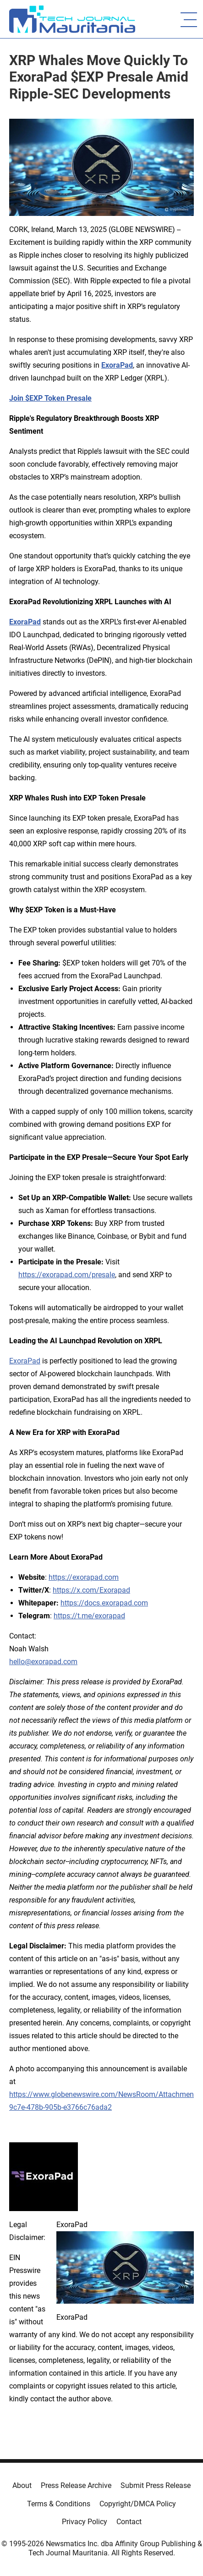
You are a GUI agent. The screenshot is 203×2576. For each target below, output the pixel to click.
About (22, 2485)
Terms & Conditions (58, 2503)
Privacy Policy (84, 2521)
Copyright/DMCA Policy (137, 2503)
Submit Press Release (156, 2485)
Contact (129, 2521)
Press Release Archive (76, 2485)
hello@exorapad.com (43, 1661)
